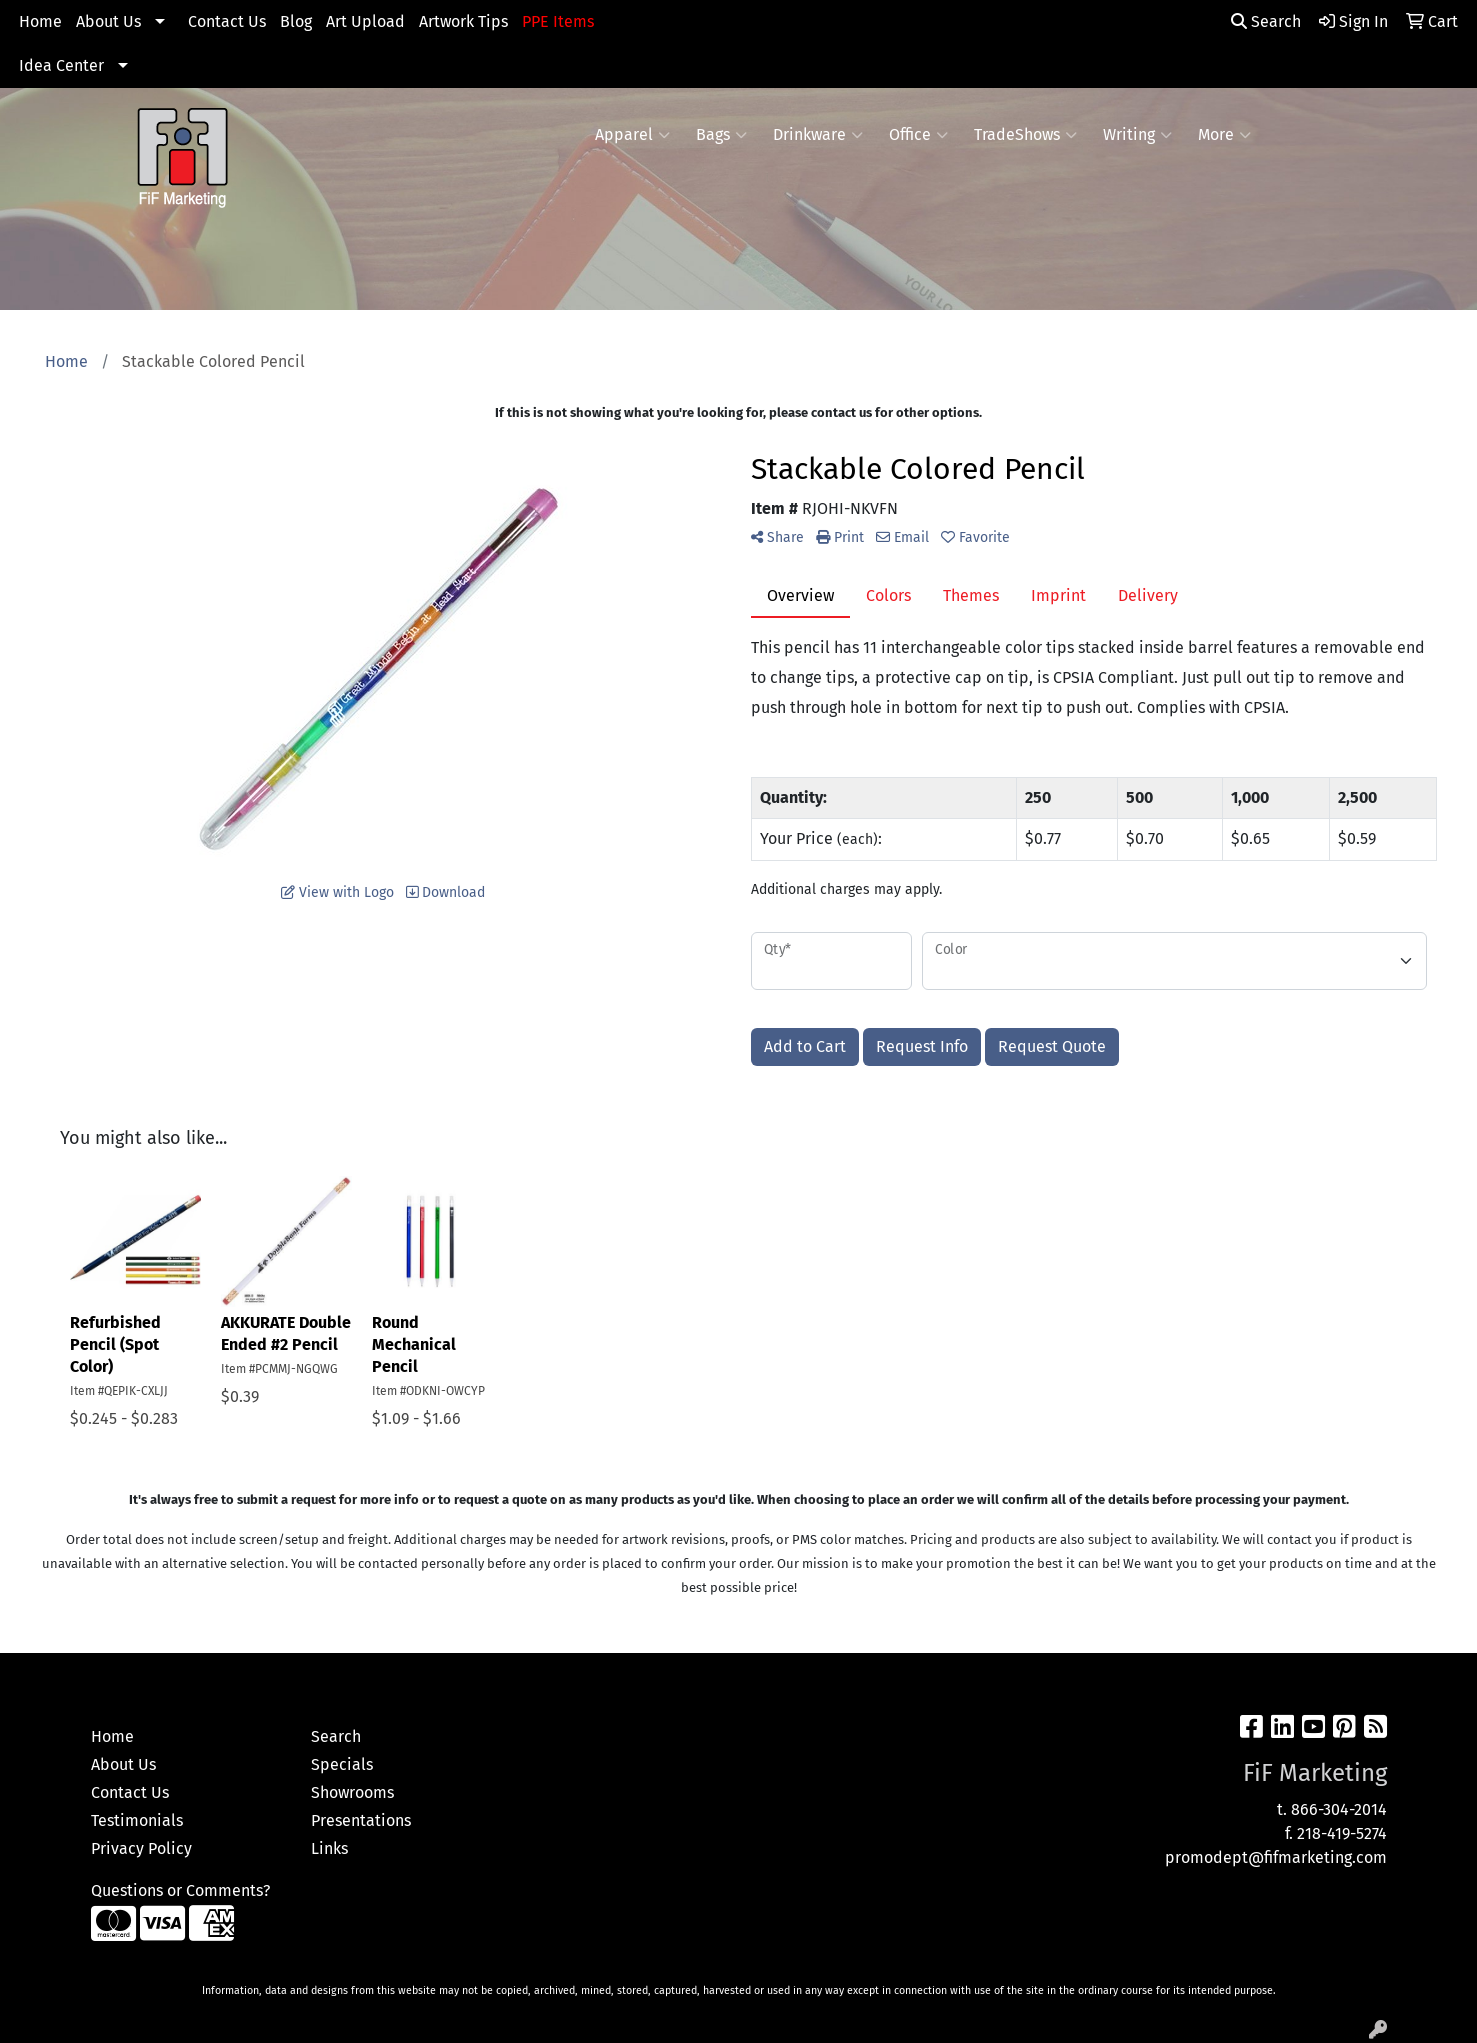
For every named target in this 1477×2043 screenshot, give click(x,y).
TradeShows (1025, 135)
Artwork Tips (463, 21)
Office (918, 135)
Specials (342, 1764)
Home (40, 21)
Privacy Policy (141, 1848)
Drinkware (818, 135)
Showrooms (352, 1792)
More (1224, 135)
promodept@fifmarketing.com (1276, 1857)
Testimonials (137, 1820)
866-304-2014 (1339, 1809)
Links (329, 1848)
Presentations (361, 1820)
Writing (1137, 135)
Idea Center (61, 65)
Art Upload (365, 21)
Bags (721, 135)
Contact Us (227, 21)
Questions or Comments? (180, 1890)
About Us (108, 21)
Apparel (632, 135)
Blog (296, 21)
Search (1266, 21)
